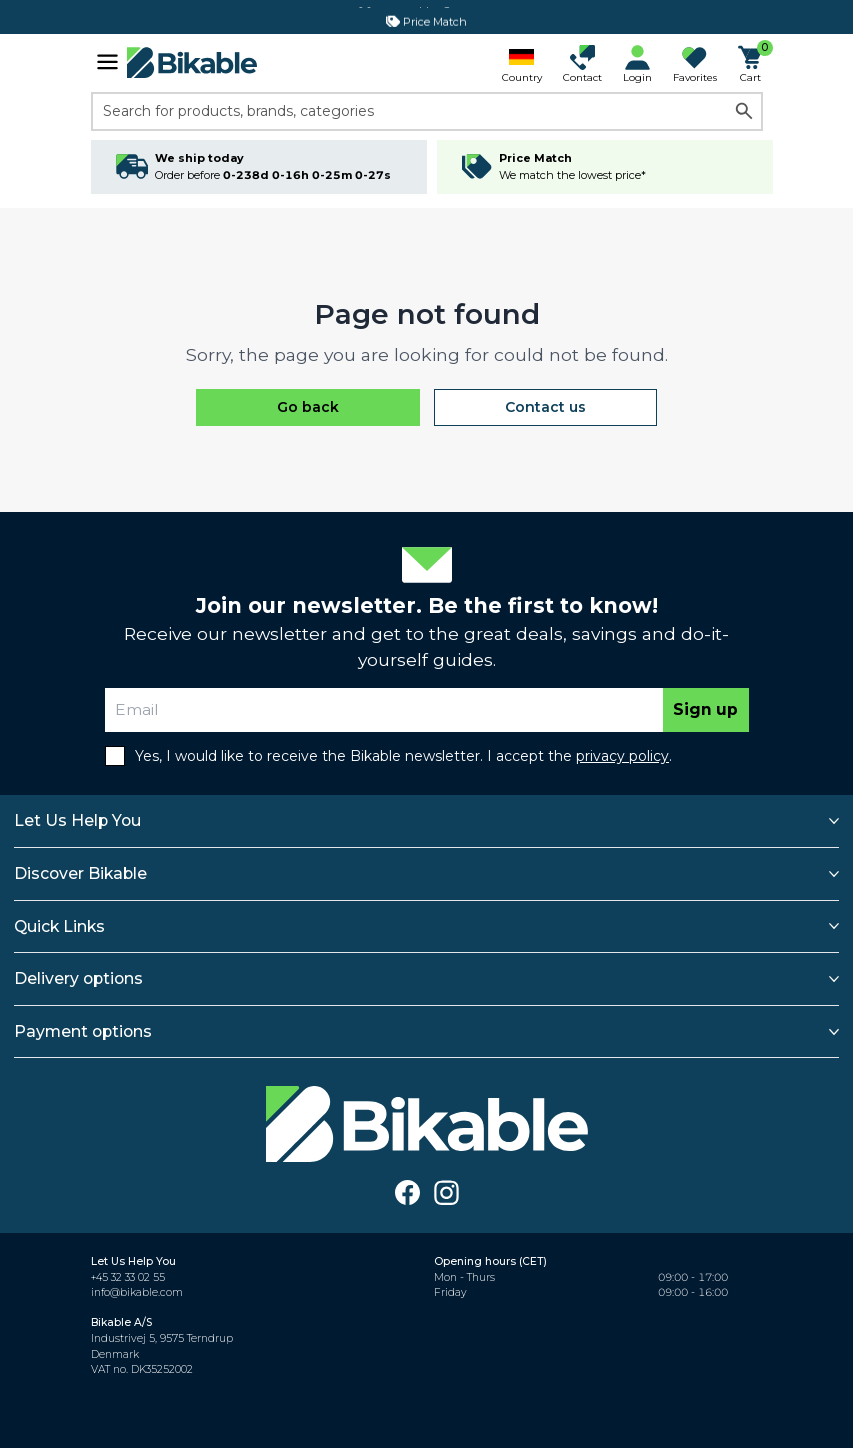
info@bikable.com (137, 1292)
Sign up (705, 709)
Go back (308, 407)
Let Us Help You (77, 820)
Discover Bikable (80, 873)
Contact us (545, 407)
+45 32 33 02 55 (128, 1277)
